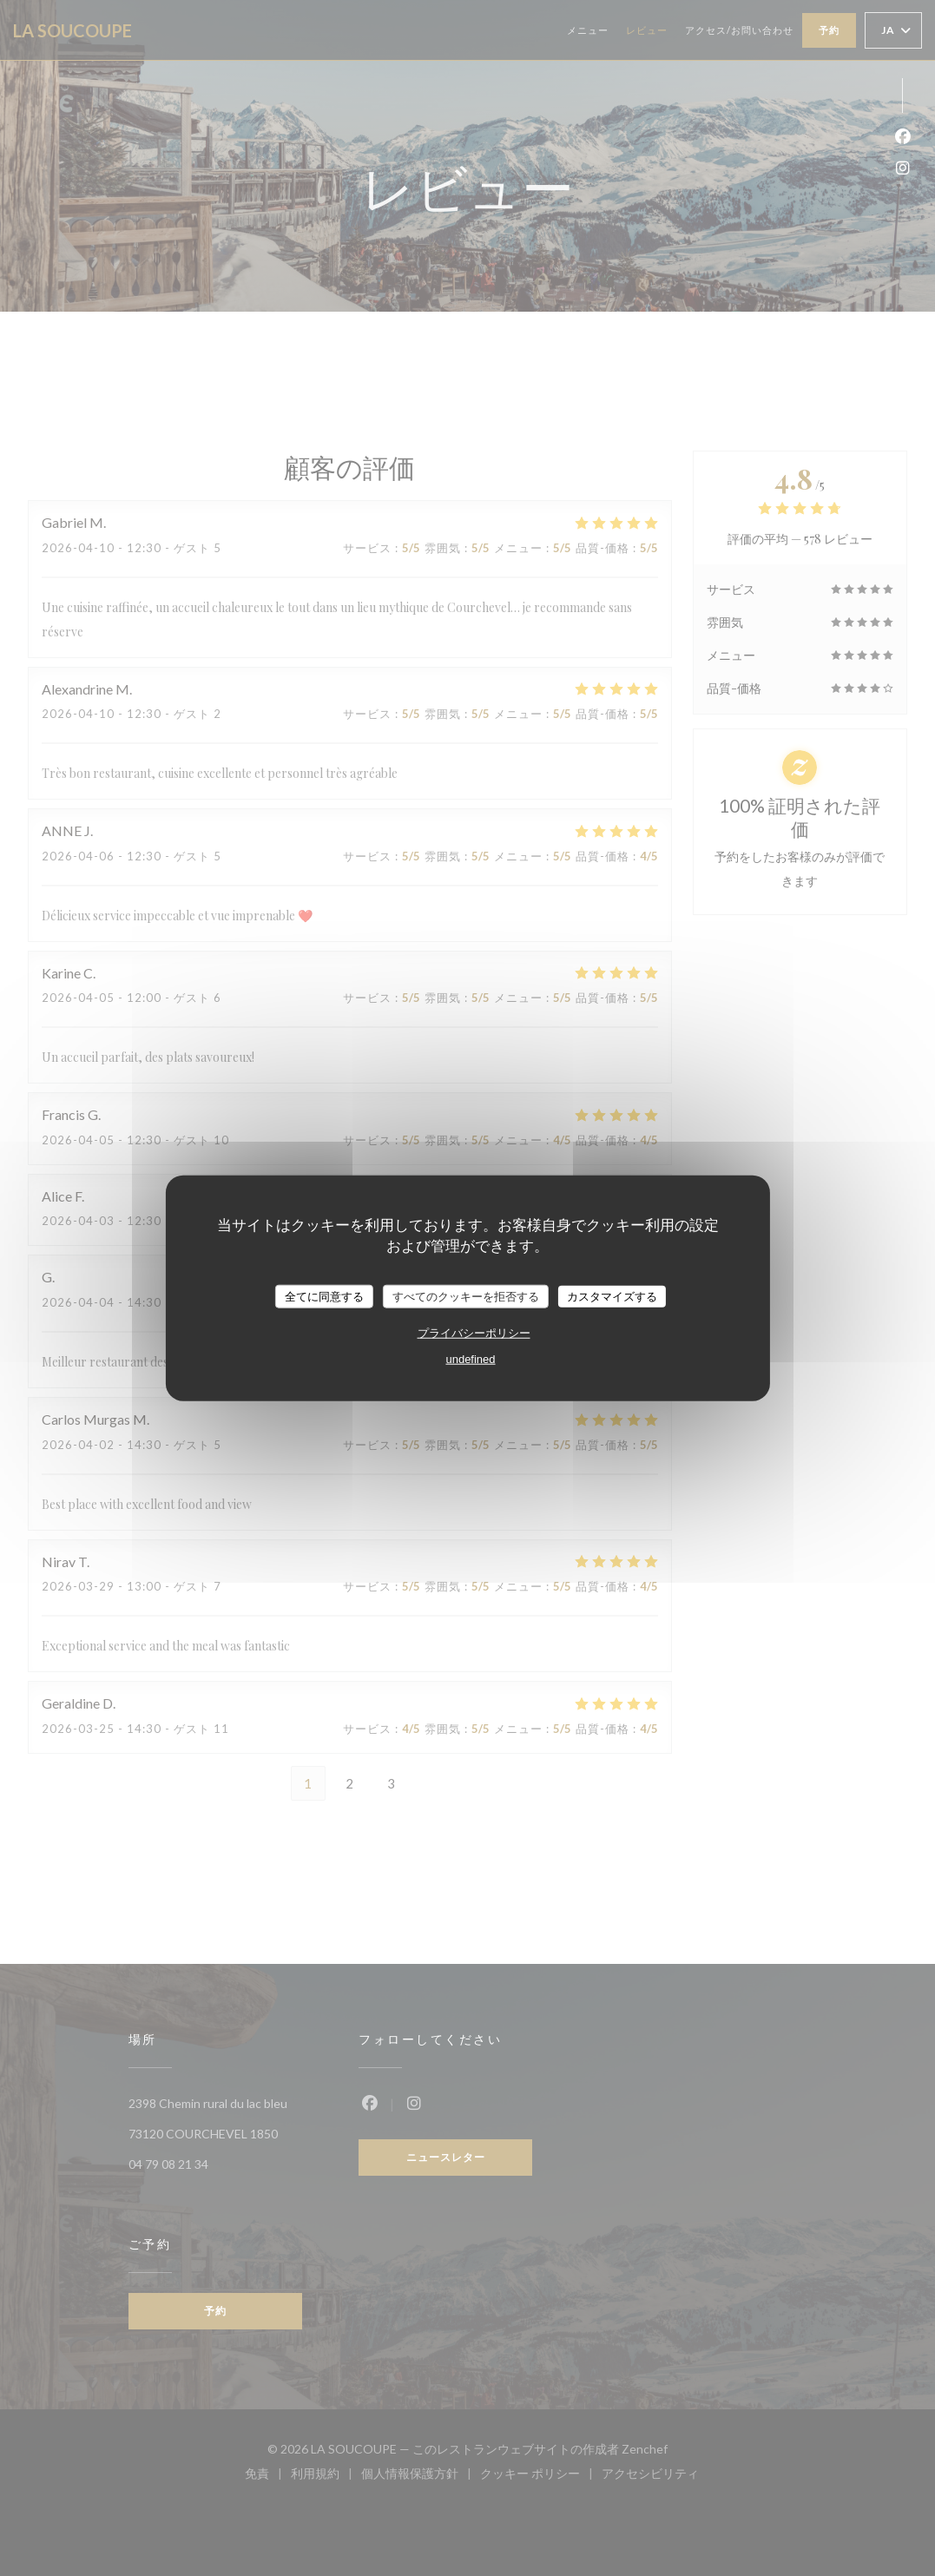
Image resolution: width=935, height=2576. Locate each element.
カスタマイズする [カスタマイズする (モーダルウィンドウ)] (612, 1295)
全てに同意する (324, 1295)
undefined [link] (470, 1359)
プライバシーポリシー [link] (474, 1333)
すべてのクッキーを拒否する (465, 1295)
